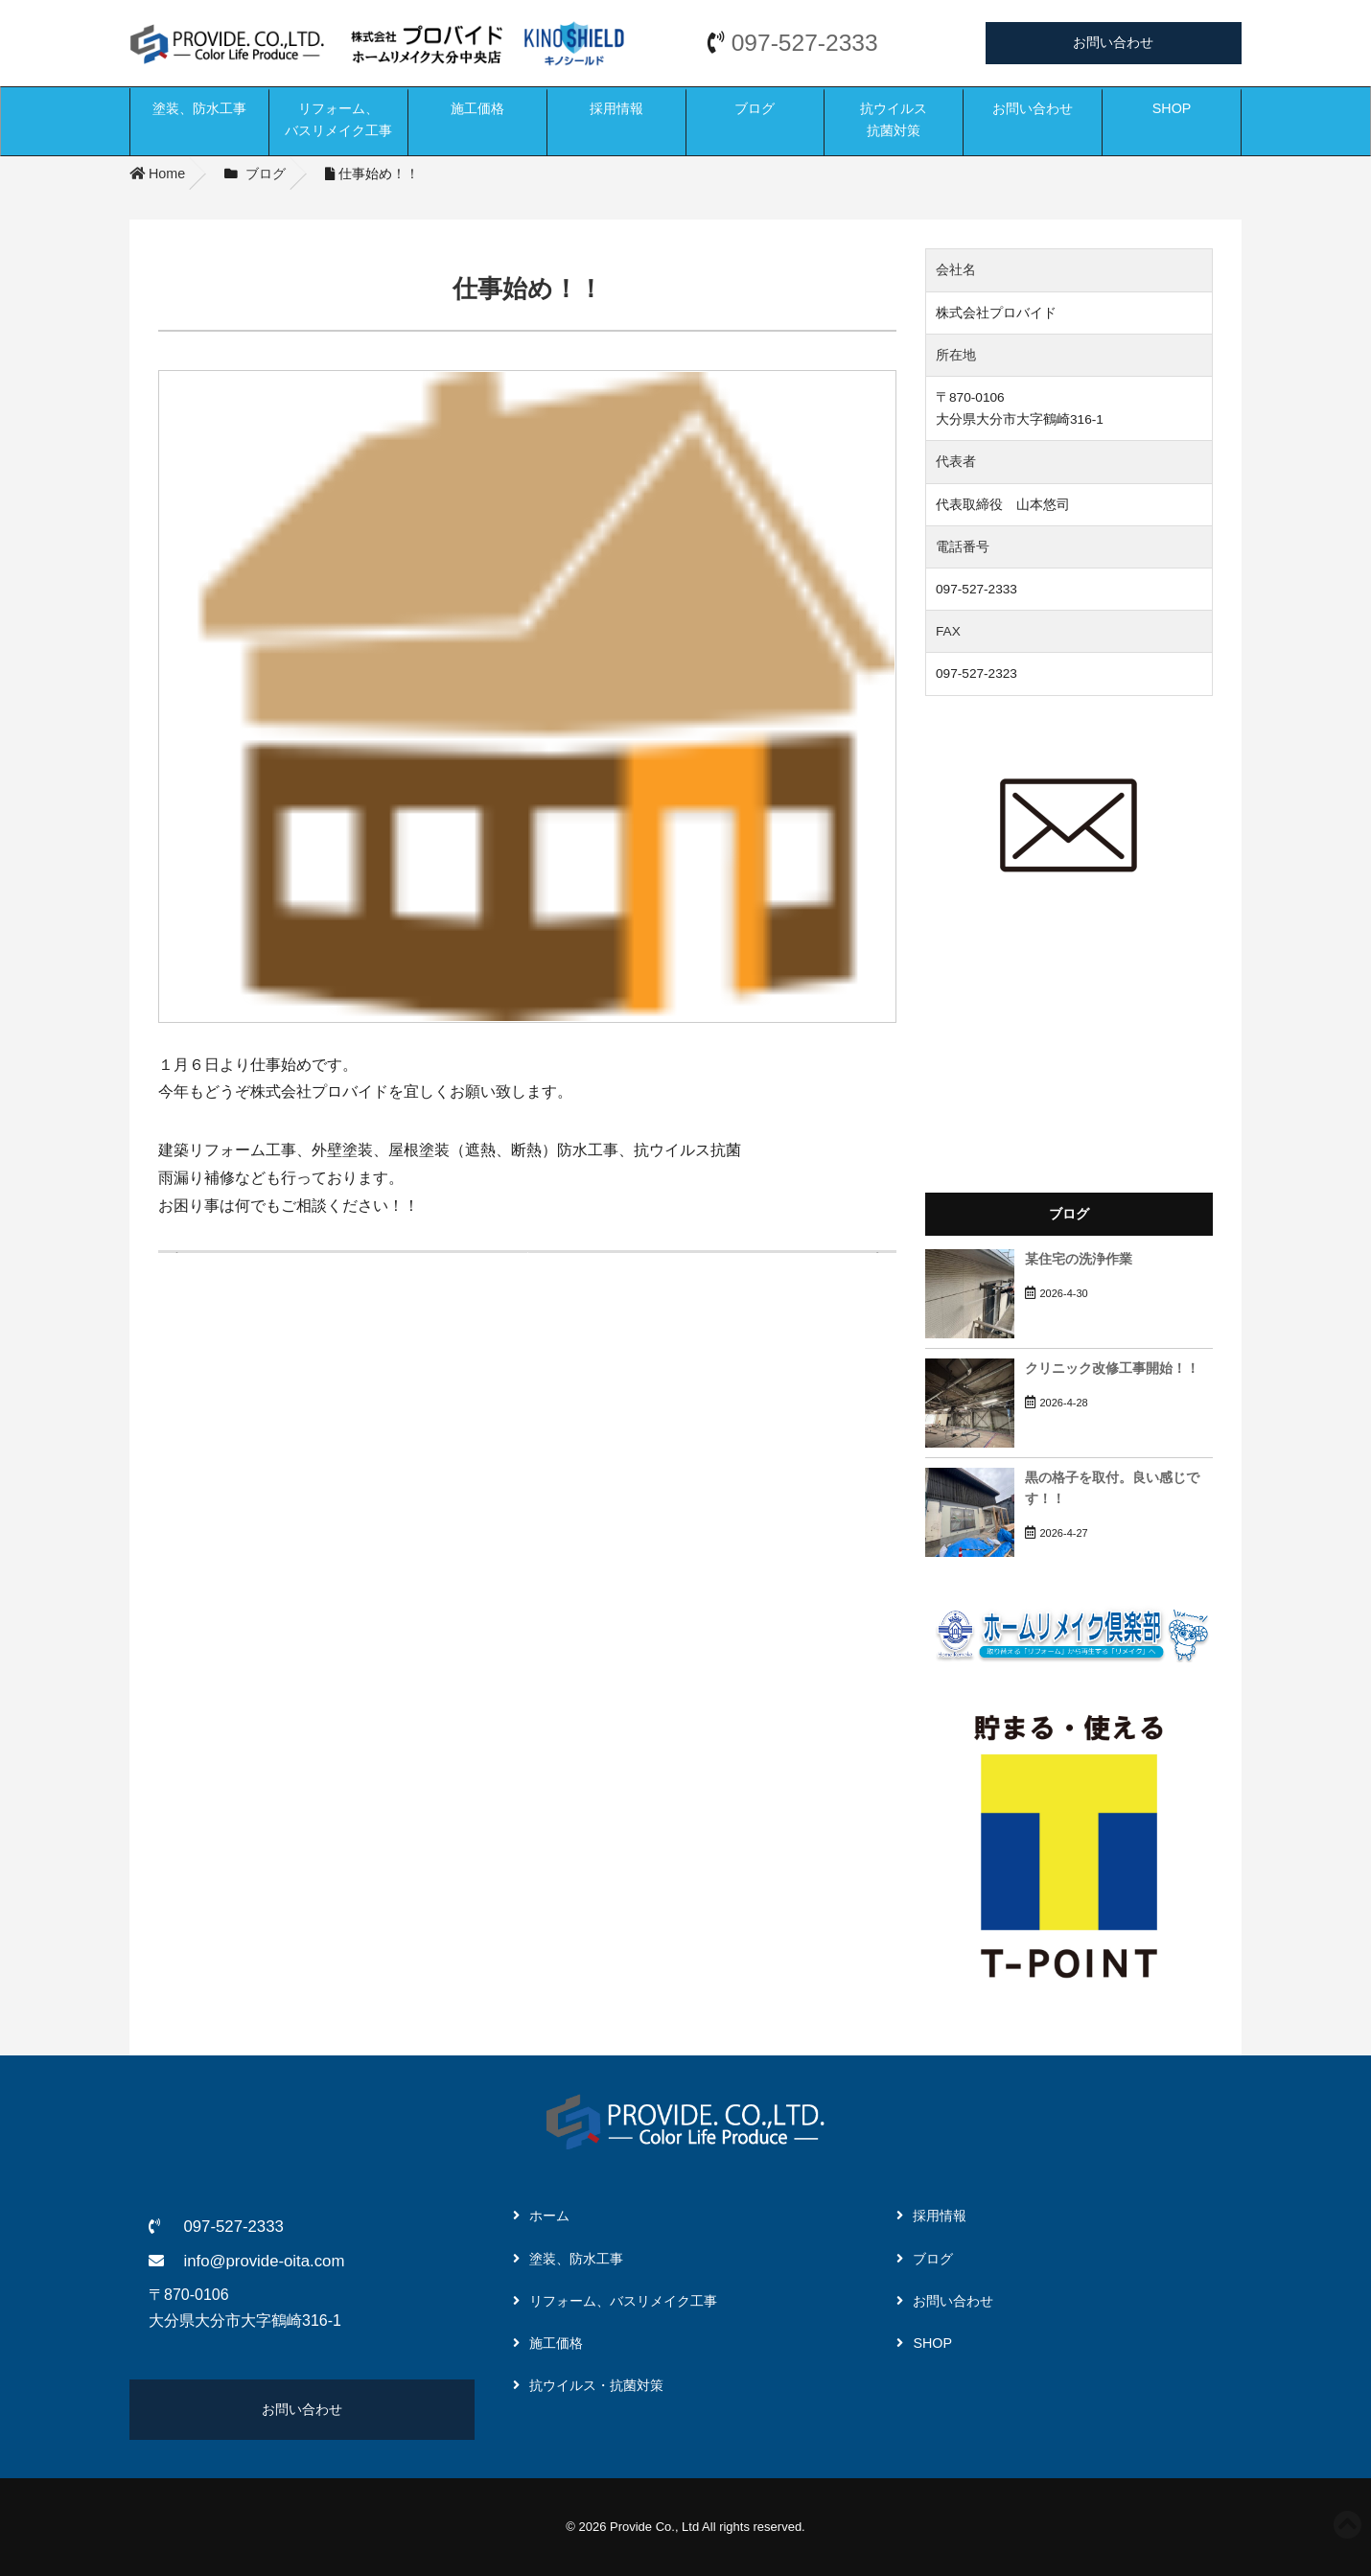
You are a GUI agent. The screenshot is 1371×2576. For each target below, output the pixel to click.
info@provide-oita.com (263, 2261)
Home (157, 173)
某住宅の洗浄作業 (1078, 1259)
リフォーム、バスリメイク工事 (338, 119)
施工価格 (477, 108)
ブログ (754, 108)
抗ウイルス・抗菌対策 (596, 2385)
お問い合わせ (1113, 42)
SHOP (1172, 108)
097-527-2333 (805, 43)
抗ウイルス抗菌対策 (893, 119)
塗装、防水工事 (199, 108)
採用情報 (616, 108)
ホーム (549, 2215)
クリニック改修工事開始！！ (1112, 1368)
